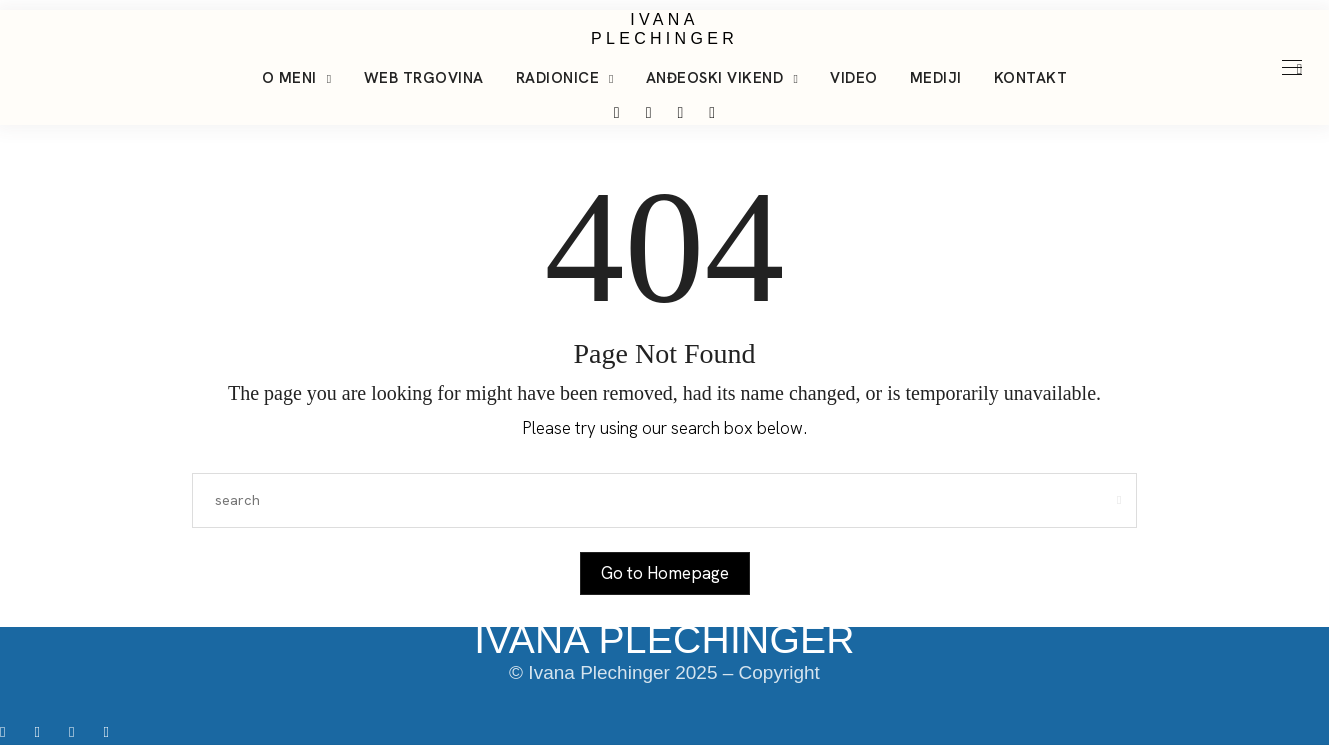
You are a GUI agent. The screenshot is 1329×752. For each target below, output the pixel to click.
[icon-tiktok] (78, 731)
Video (854, 78)
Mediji (936, 78)
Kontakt (1031, 78)
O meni (289, 78)
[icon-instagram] (43, 731)
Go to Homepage (665, 573)
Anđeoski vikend (715, 78)
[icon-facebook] (9, 731)
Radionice (558, 78)
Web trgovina (424, 78)
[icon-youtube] (110, 731)
